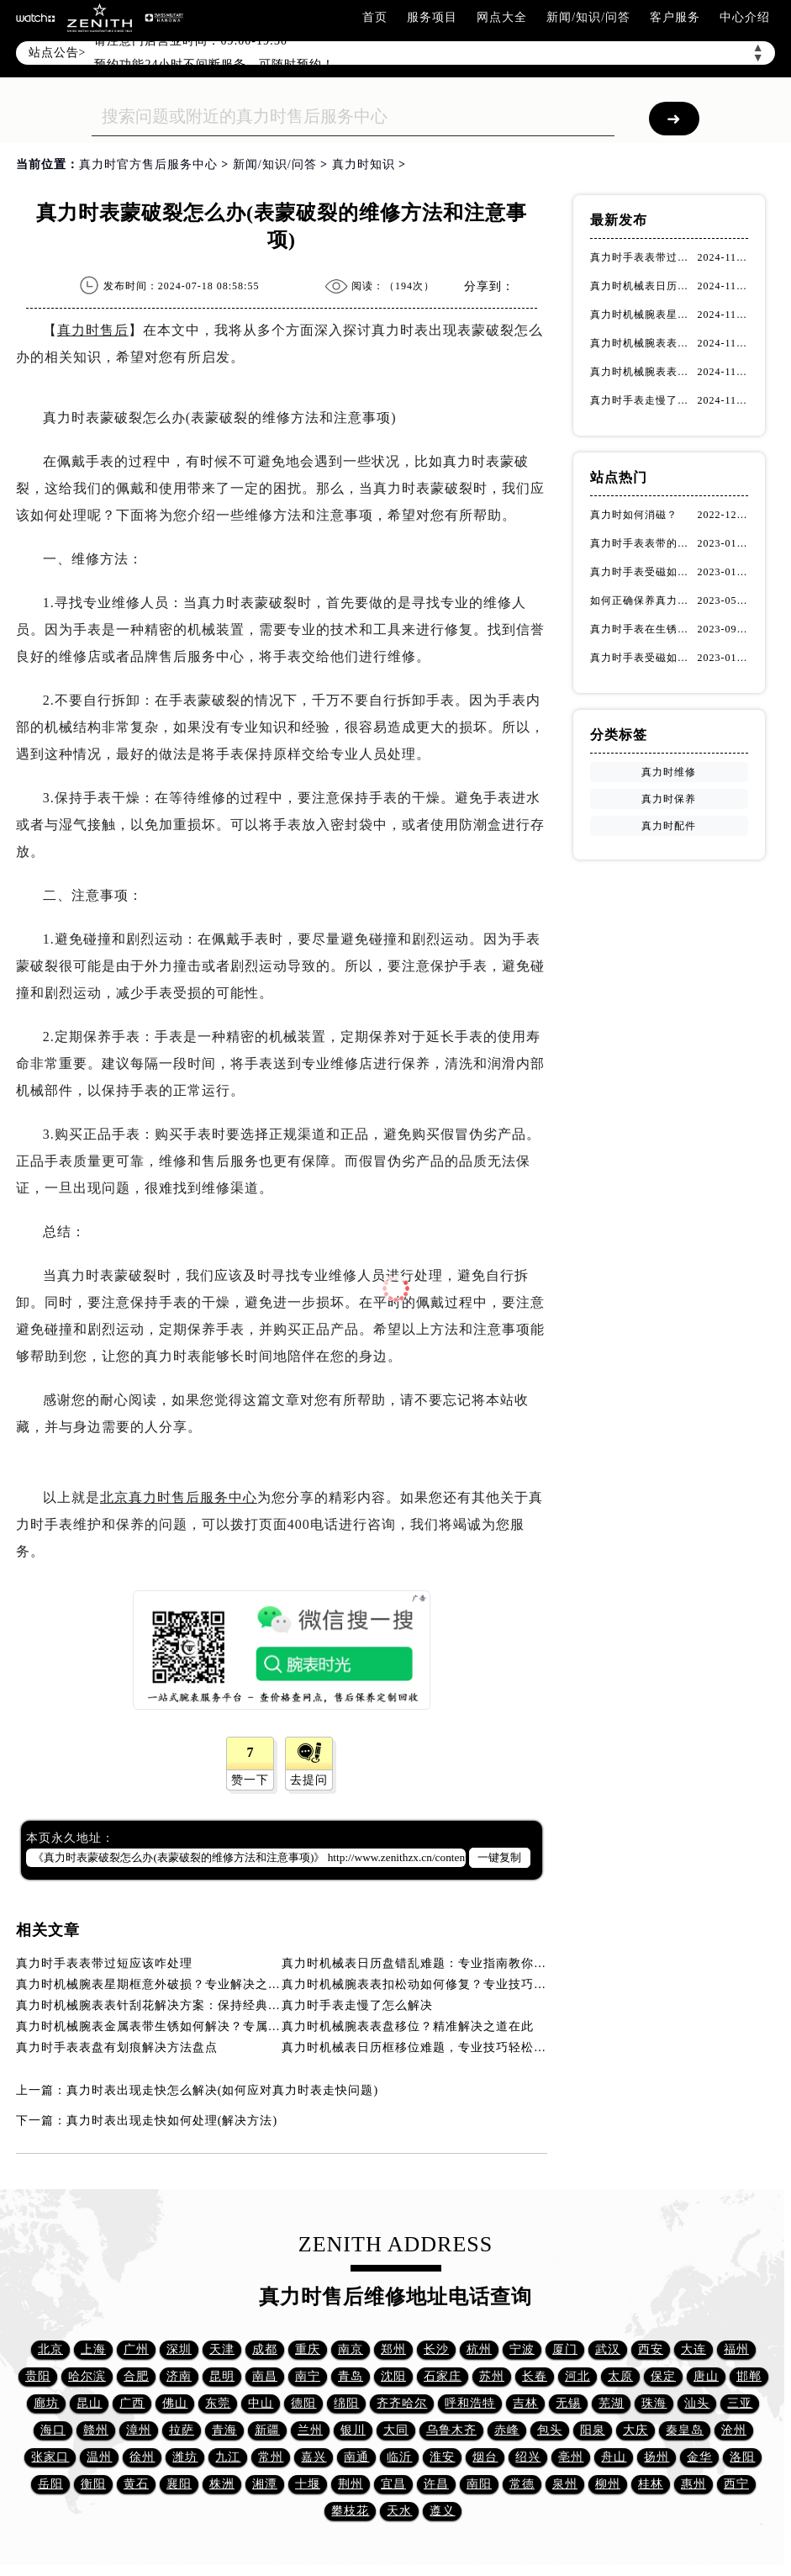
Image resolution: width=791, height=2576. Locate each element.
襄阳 (179, 2484)
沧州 (733, 2430)
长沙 (436, 2349)
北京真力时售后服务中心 (178, 1497)
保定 (663, 2376)
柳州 (607, 2484)
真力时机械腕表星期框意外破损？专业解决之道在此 (161, 1984)
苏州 (491, 2376)
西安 (650, 2349)
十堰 (307, 2484)
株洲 (222, 2484)
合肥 (136, 2376)
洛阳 (742, 2457)
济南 (179, 2376)
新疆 (267, 2430)
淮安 (442, 2457)
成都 (264, 2349)
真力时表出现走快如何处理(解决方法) (171, 2120)
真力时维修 (668, 772)
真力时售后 (93, 330)
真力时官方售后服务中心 (148, 164)
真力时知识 (363, 164)
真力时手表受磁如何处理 (644, 572)
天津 (222, 2349)
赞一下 (250, 1780)
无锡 (568, 2403)
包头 (549, 2430)
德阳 (303, 2403)
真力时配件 (668, 826)
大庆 (635, 2430)
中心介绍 (745, 17)
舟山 (613, 2457)
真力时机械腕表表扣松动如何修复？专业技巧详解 (420, 1984)
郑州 (393, 2349)
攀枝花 (350, 2511)
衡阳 (93, 2484)
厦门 (564, 2349)
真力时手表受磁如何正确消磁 (644, 658)
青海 (224, 2430)
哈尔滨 (87, 2376)
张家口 (50, 2457)
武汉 (607, 2349)
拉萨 (181, 2430)
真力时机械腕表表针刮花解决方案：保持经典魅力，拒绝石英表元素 (205, 2005)
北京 (50, 2349)
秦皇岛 (685, 2430)
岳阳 (50, 2484)
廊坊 (46, 2403)
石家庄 (442, 2376)
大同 (396, 2430)
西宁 (736, 2484)
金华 (699, 2457)
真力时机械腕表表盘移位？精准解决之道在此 (408, 2026)
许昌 (436, 2484)
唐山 (706, 2376)
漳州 (138, 2430)
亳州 (570, 2457)
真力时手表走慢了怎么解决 (357, 2005)
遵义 (442, 2511)
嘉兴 (313, 2457)
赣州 (95, 2430)
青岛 (350, 2376)
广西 (132, 2403)
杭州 (479, 2349)
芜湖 (611, 2403)
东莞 (217, 2403)
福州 (736, 2349)
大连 (693, 2349)
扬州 (656, 2457)
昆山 (89, 2403)
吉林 (525, 2403)
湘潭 (264, 2484)
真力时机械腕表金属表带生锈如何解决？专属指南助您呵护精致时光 (205, 2026)
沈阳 (393, 2376)
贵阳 (37, 2376)
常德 (522, 2484)
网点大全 (502, 17)
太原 (620, 2376)
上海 (93, 2349)
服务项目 (432, 17)
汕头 (696, 2403)
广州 (136, 2349)
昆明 (222, 2376)
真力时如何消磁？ (634, 515)
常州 (270, 2457)
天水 (399, 2511)
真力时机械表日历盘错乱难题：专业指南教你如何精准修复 (445, 1963)
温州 (99, 2457)
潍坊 (185, 2457)
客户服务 (675, 17)
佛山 (174, 2403)
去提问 (309, 1780)
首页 (375, 17)
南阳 (479, 2484)
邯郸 (749, 2376)
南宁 (307, 2376)
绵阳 (346, 2403)
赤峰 (506, 2430)
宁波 (522, 2349)
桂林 (650, 2484)
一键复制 (499, 1857)
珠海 (654, 2403)
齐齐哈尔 (402, 2403)
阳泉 (592, 2430)
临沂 (399, 2457)
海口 (53, 2430)
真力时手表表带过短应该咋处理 (104, 1963)
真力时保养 (668, 799)
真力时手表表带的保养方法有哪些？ (644, 543)
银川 (353, 2430)
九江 (227, 2457)
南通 (356, 2457)
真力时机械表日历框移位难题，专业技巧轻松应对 (420, 2047)
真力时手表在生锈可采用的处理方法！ (644, 629)
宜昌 (393, 2484)
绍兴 (528, 2457)
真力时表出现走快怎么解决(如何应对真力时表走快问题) (222, 2090)
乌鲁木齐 (451, 2430)
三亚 (739, 2403)
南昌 (264, 2376)
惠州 (693, 2484)
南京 (350, 2349)
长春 (534, 2376)
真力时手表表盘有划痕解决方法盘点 (117, 2047)
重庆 (307, 2349)
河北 (577, 2376)
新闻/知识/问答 (588, 17)
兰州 (310, 2430)
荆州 (350, 2484)
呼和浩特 (470, 2403)
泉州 (564, 2484)
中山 (260, 2403)
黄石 (136, 2484)
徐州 (142, 2457)
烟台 (485, 2457)
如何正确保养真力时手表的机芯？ (644, 600)
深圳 (179, 2349)
